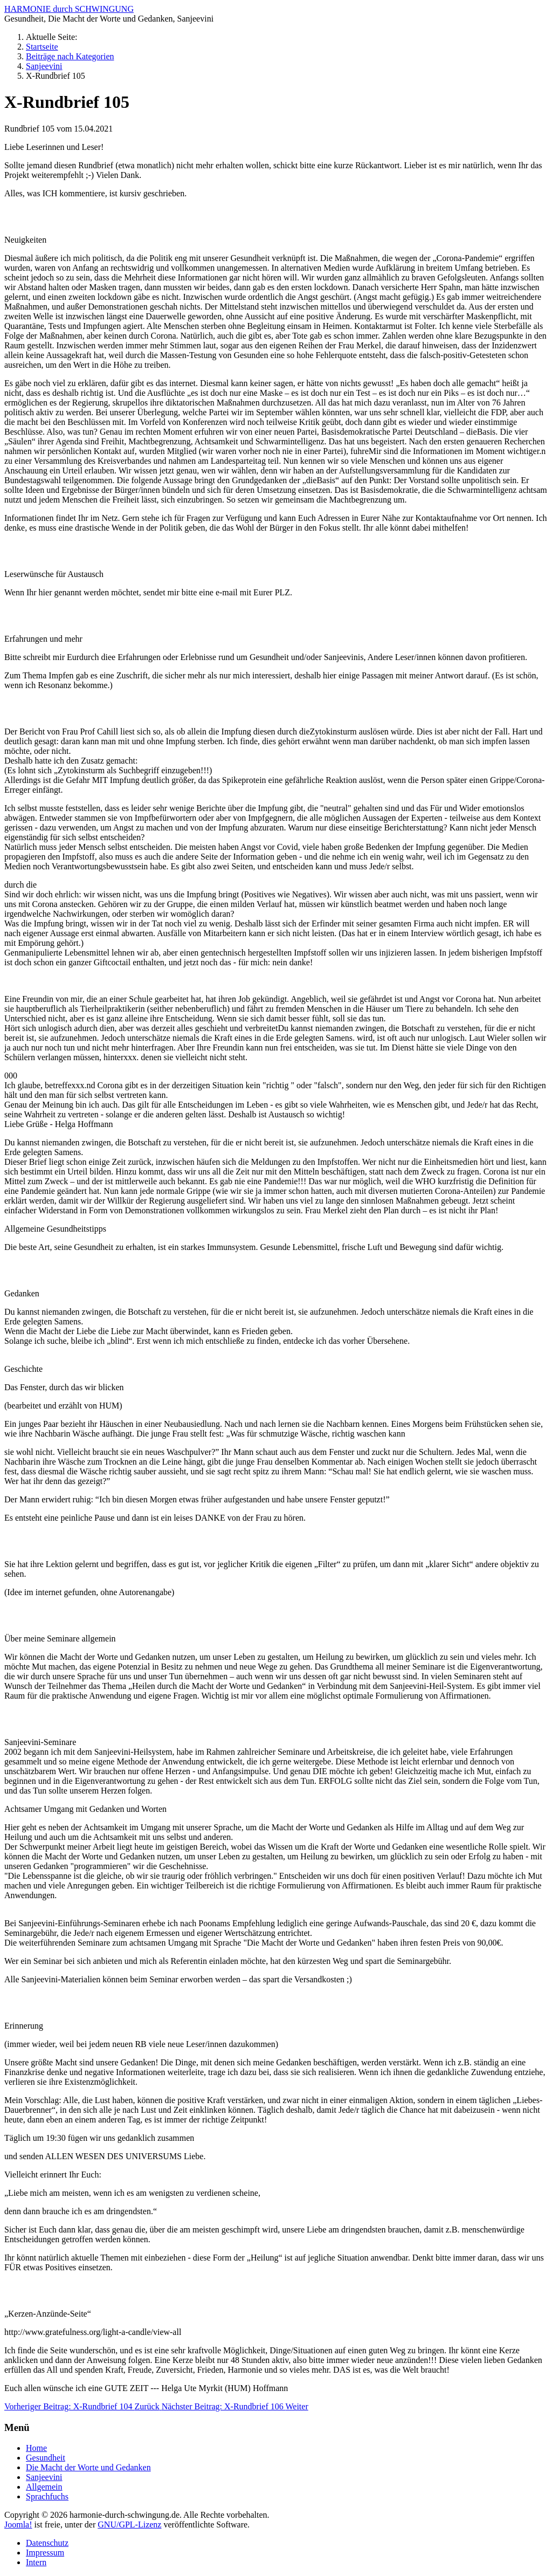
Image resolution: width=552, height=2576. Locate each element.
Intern (36, 2562)
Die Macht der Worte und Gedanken (88, 2467)
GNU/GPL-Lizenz (129, 2524)
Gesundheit (45, 2457)
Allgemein (44, 2486)
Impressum (45, 2552)
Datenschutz (47, 2542)
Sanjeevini (44, 2477)
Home (36, 2448)
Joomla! (18, 2524)
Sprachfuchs (47, 2496)
